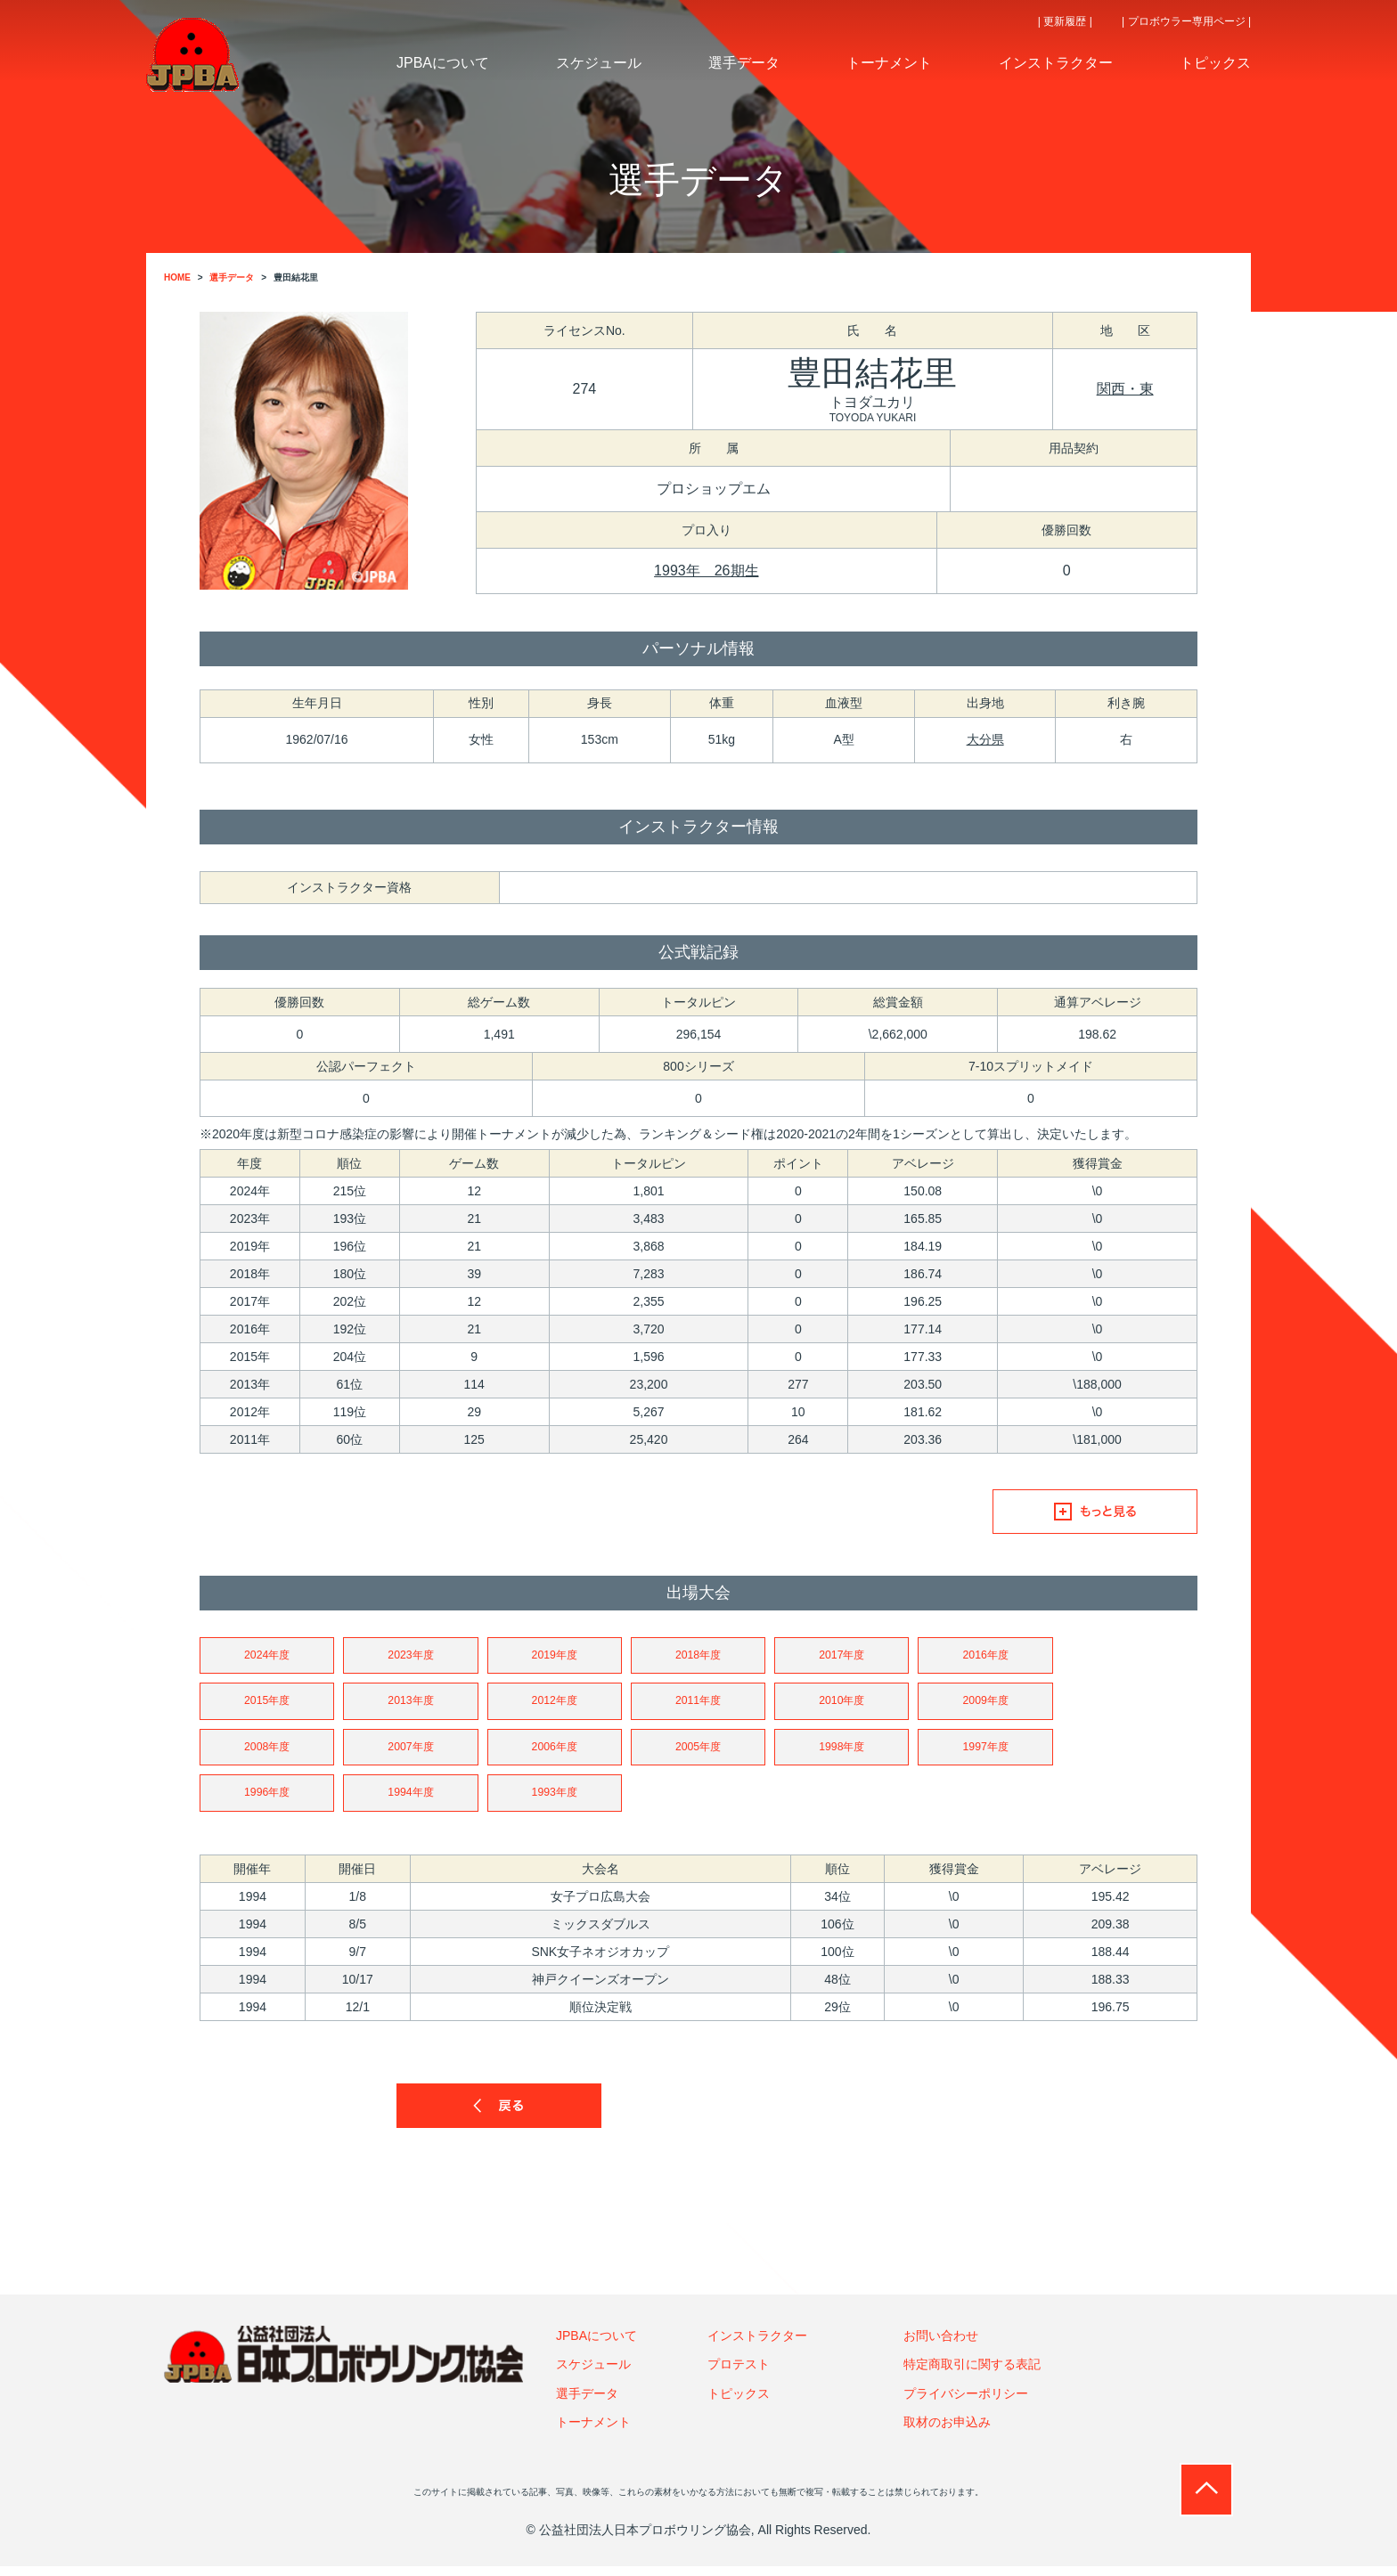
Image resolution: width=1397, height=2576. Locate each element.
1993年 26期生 (706, 570)
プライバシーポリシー (965, 2403)
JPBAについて (596, 2345)
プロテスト (738, 2374)
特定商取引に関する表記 (972, 2374)
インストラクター (757, 2345)
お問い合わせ (940, 2345)
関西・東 (1125, 388)
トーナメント (593, 2432)
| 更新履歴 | (1065, 21)
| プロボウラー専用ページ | (1186, 21)
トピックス (738, 2403)
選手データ (587, 2403)
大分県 (985, 739)
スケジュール (593, 2374)
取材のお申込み (947, 2432)
